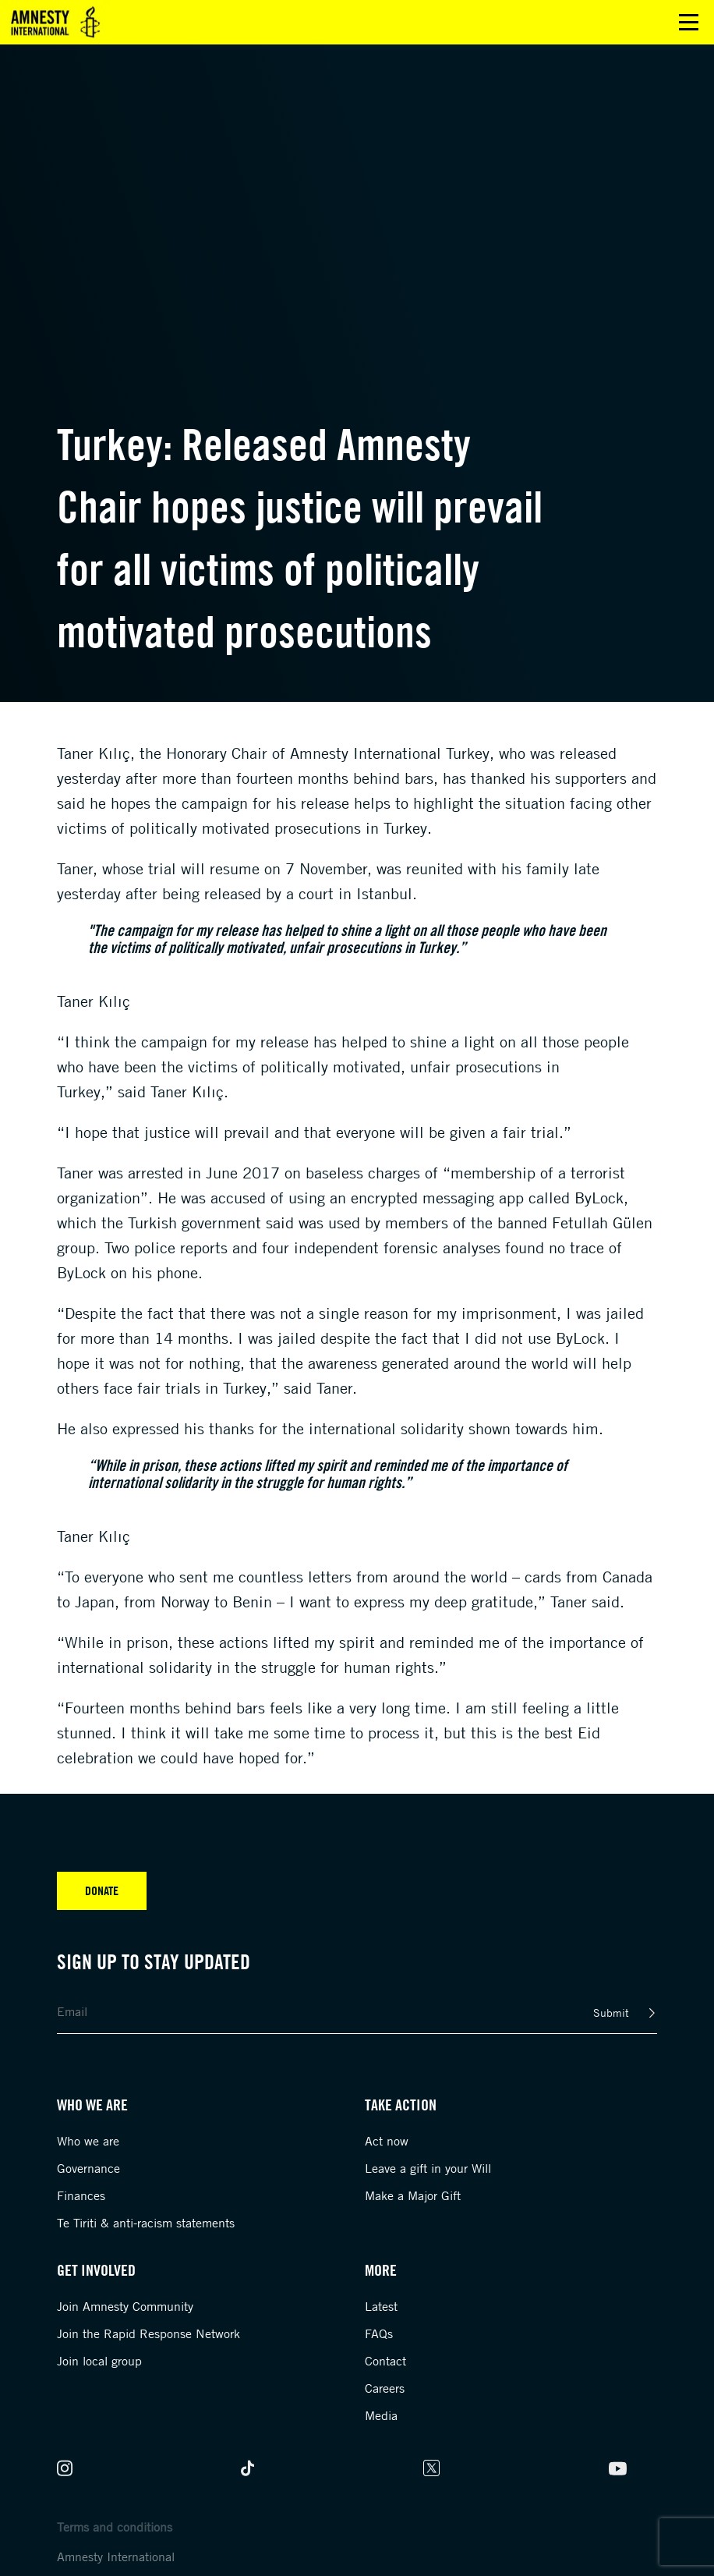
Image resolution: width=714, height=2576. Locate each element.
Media (381, 2415)
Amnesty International (116, 2556)
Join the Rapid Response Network (148, 2333)
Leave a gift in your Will (428, 2168)
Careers (385, 2388)
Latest (381, 2306)
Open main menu (688, 22)
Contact (385, 2361)
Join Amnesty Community (125, 2306)
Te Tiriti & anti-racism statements (146, 2223)
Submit (611, 2012)
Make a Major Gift (413, 2195)
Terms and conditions (114, 2527)
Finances (81, 2195)
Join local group (99, 2361)
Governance (88, 2168)
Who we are (88, 2141)
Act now (386, 2141)
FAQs (379, 2333)
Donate (101, 1890)
